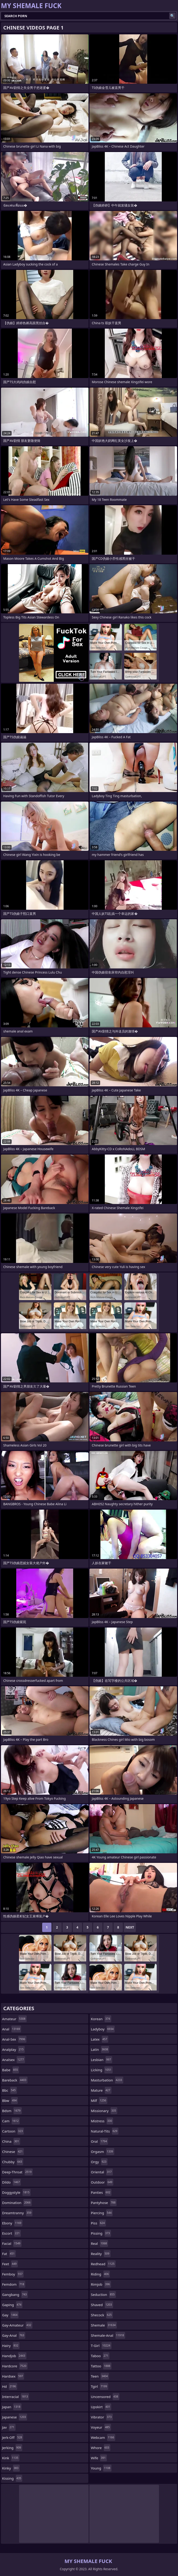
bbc (9, 2090)
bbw (10, 2100)
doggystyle (16, 2192)
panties (101, 2192)
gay (10, 2314)
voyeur (101, 2427)
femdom (13, 2284)
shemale (104, 2325)
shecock (102, 2314)
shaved (102, 2304)
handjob (14, 2355)
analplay (13, 2049)
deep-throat (17, 2171)
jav (9, 2427)
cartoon (13, 2131)
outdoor (102, 2182)
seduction (103, 2294)
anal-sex (14, 2039)
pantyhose (104, 2202)
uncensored (105, 2396)
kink (10, 2457)
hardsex (13, 2376)
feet (10, 2263)
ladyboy (103, 2029)
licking (102, 2069)
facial (12, 2243)
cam (11, 2120)
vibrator (102, 2417)
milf (99, 2100)
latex (99, 2039)
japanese (14, 2417)
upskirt (101, 2406)
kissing (12, 2478)
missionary (104, 2110)
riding (100, 2274)
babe (10, 2069)
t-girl (101, 2345)
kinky (11, 2468)
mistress (102, 2120)
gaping (12, 2304)
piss (98, 2223)
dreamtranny (17, 2212)
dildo (11, 2182)
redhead (103, 2263)
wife (99, 2457)
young (101, 2468)
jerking (12, 2447)
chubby (12, 2161)
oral (99, 2141)
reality (101, 2253)
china (11, 2141)
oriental (102, 2171)
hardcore (15, 2365)
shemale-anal (108, 2335)
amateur (14, 2018)
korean (101, 2018)
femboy (13, 2274)
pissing (101, 2233)
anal (11, 2029)
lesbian (101, 2059)
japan (12, 2406)
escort (11, 2233)
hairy (10, 2345)
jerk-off (12, 2437)
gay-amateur (17, 2325)
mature (101, 2090)
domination (17, 2202)
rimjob (101, 2284)
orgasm (102, 2151)
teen (100, 2376)
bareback (15, 2080)
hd (9, 2386)
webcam (103, 2437)
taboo (100, 2355)
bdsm (12, 2110)
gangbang (15, 2294)
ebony (12, 2223)
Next (130, 1927)
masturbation (107, 2080)
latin (100, 2049)
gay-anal (13, 2335)
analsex (13, 2059)
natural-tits (104, 2131)
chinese (13, 2151)
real (99, 2243)
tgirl (99, 2386)
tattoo (101, 2365)
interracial (15, 2396)
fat (9, 2253)
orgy (99, 2161)
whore (100, 2447)
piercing (102, 2212)
